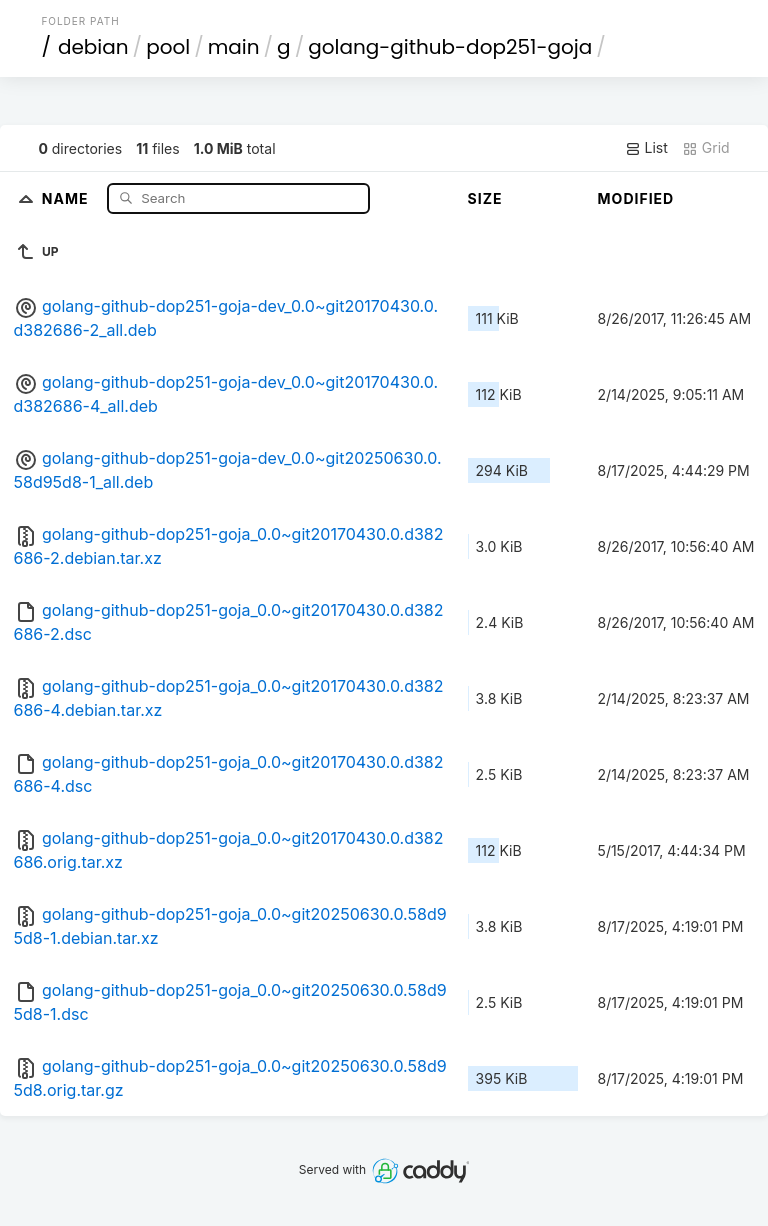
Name (67, 197)
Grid (706, 148)
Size (485, 198)
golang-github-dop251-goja (450, 47)
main (234, 47)
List (646, 148)
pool (168, 47)
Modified (636, 198)
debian (93, 47)
